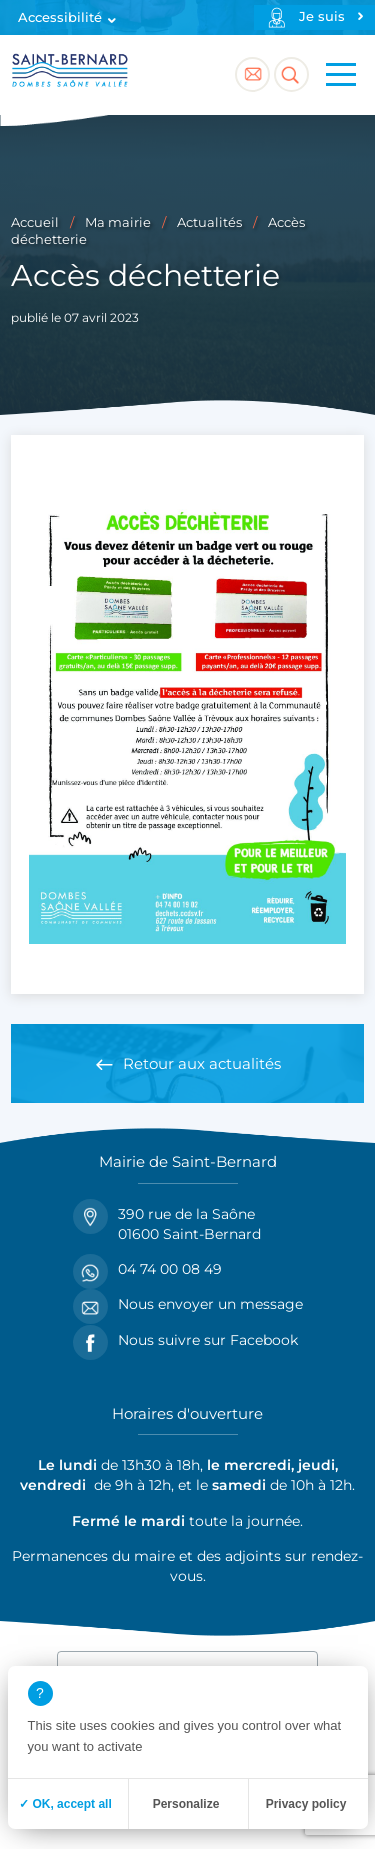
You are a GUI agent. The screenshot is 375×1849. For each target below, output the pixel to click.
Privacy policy (306, 1804)
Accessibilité (60, 17)
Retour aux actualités (202, 1063)
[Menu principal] (341, 75)
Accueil (35, 222)
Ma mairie (118, 222)
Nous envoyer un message (188, 1304)
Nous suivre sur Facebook (185, 1340)
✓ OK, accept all (65, 1804)
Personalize (186, 1804)
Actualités (209, 222)
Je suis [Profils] (322, 16)
